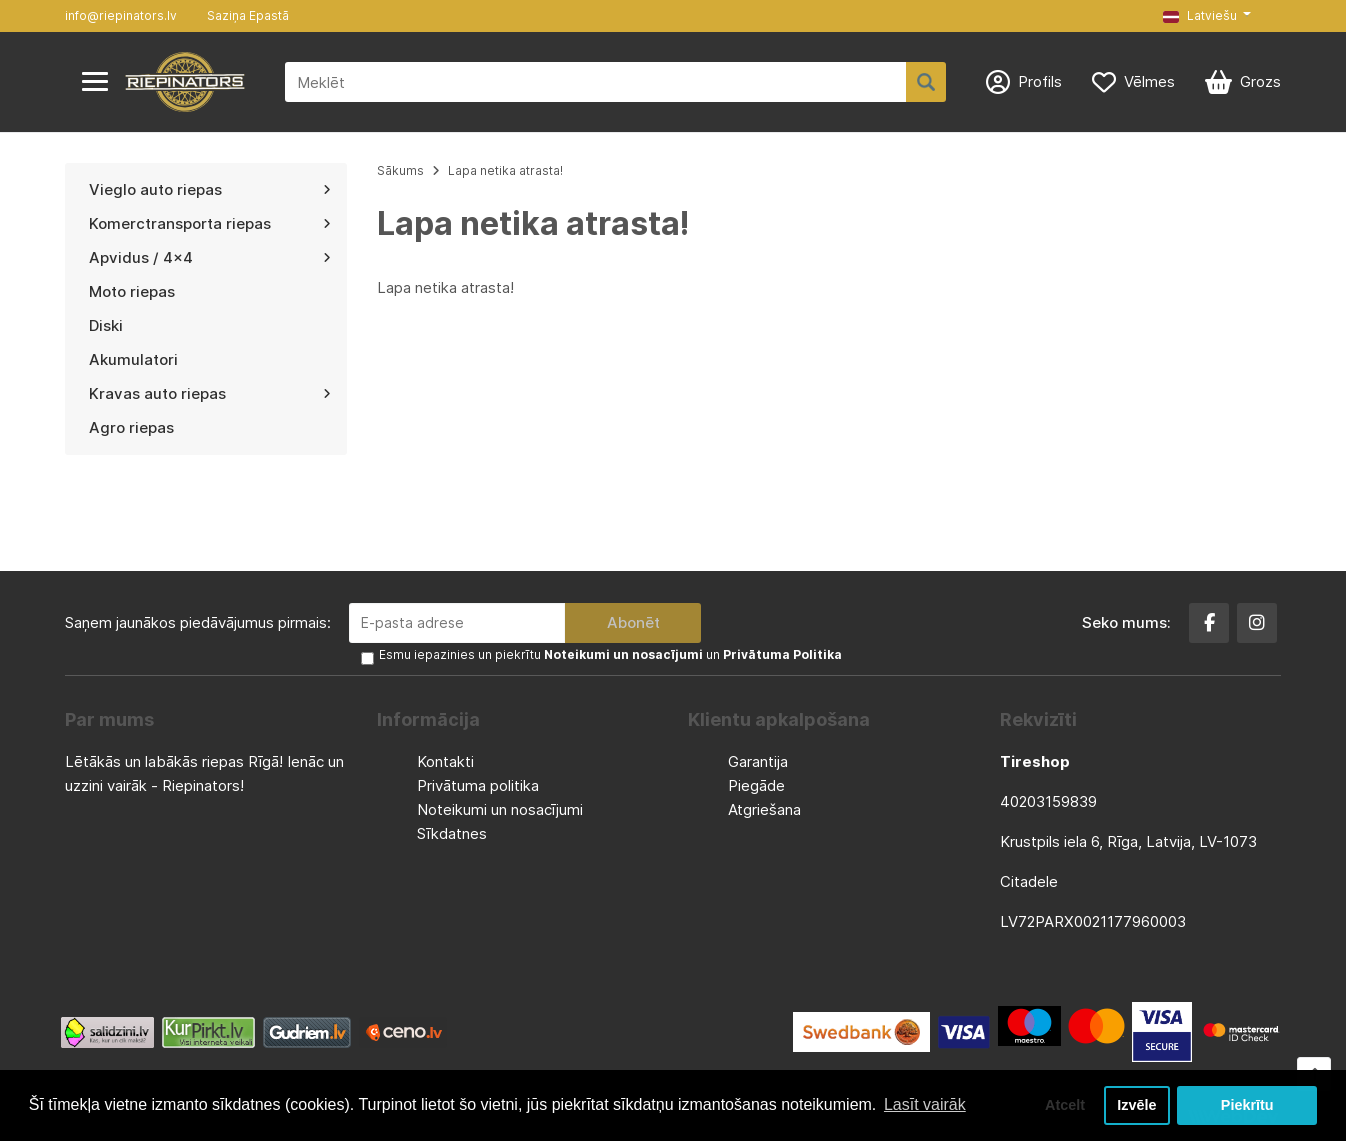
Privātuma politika (478, 785)
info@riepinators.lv (121, 15)
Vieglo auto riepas (210, 189)
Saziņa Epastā (248, 15)
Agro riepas (131, 427)
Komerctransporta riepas (210, 223)
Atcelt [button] (1065, 1105)
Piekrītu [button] (1247, 1105)
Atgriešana (764, 809)
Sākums (400, 170)
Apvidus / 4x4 (210, 257)
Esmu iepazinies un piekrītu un (610, 654)
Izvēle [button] (1136, 1105)
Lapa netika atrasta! (505, 170)
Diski (106, 325)
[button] (1207, 16)
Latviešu (1200, 15)
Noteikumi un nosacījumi (500, 809)
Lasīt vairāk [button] (925, 1104)
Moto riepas (132, 291)
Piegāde (756, 785)
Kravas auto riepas (210, 393)
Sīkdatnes (452, 833)
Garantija (758, 761)
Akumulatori (133, 359)
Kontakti (445, 761)
